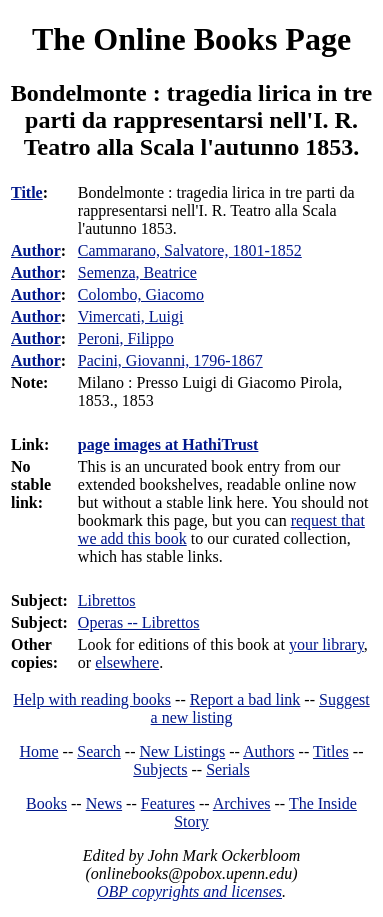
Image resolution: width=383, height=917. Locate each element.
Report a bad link (245, 699)
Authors (269, 751)
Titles (331, 751)
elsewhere (127, 662)
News (104, 803)
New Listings (182, 751)
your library (326, 644)
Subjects (160, 769)
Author (36, 250)
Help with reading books (92, 699)
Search (99, 751)
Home (39, 751)
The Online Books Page (191, 39)
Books (46, 803)
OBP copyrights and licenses (189, 891)
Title (27, 192)
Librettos (107, 600)
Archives (242, 803)
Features (168, 803)
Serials (228, 769)
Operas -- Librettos (139, 622)
